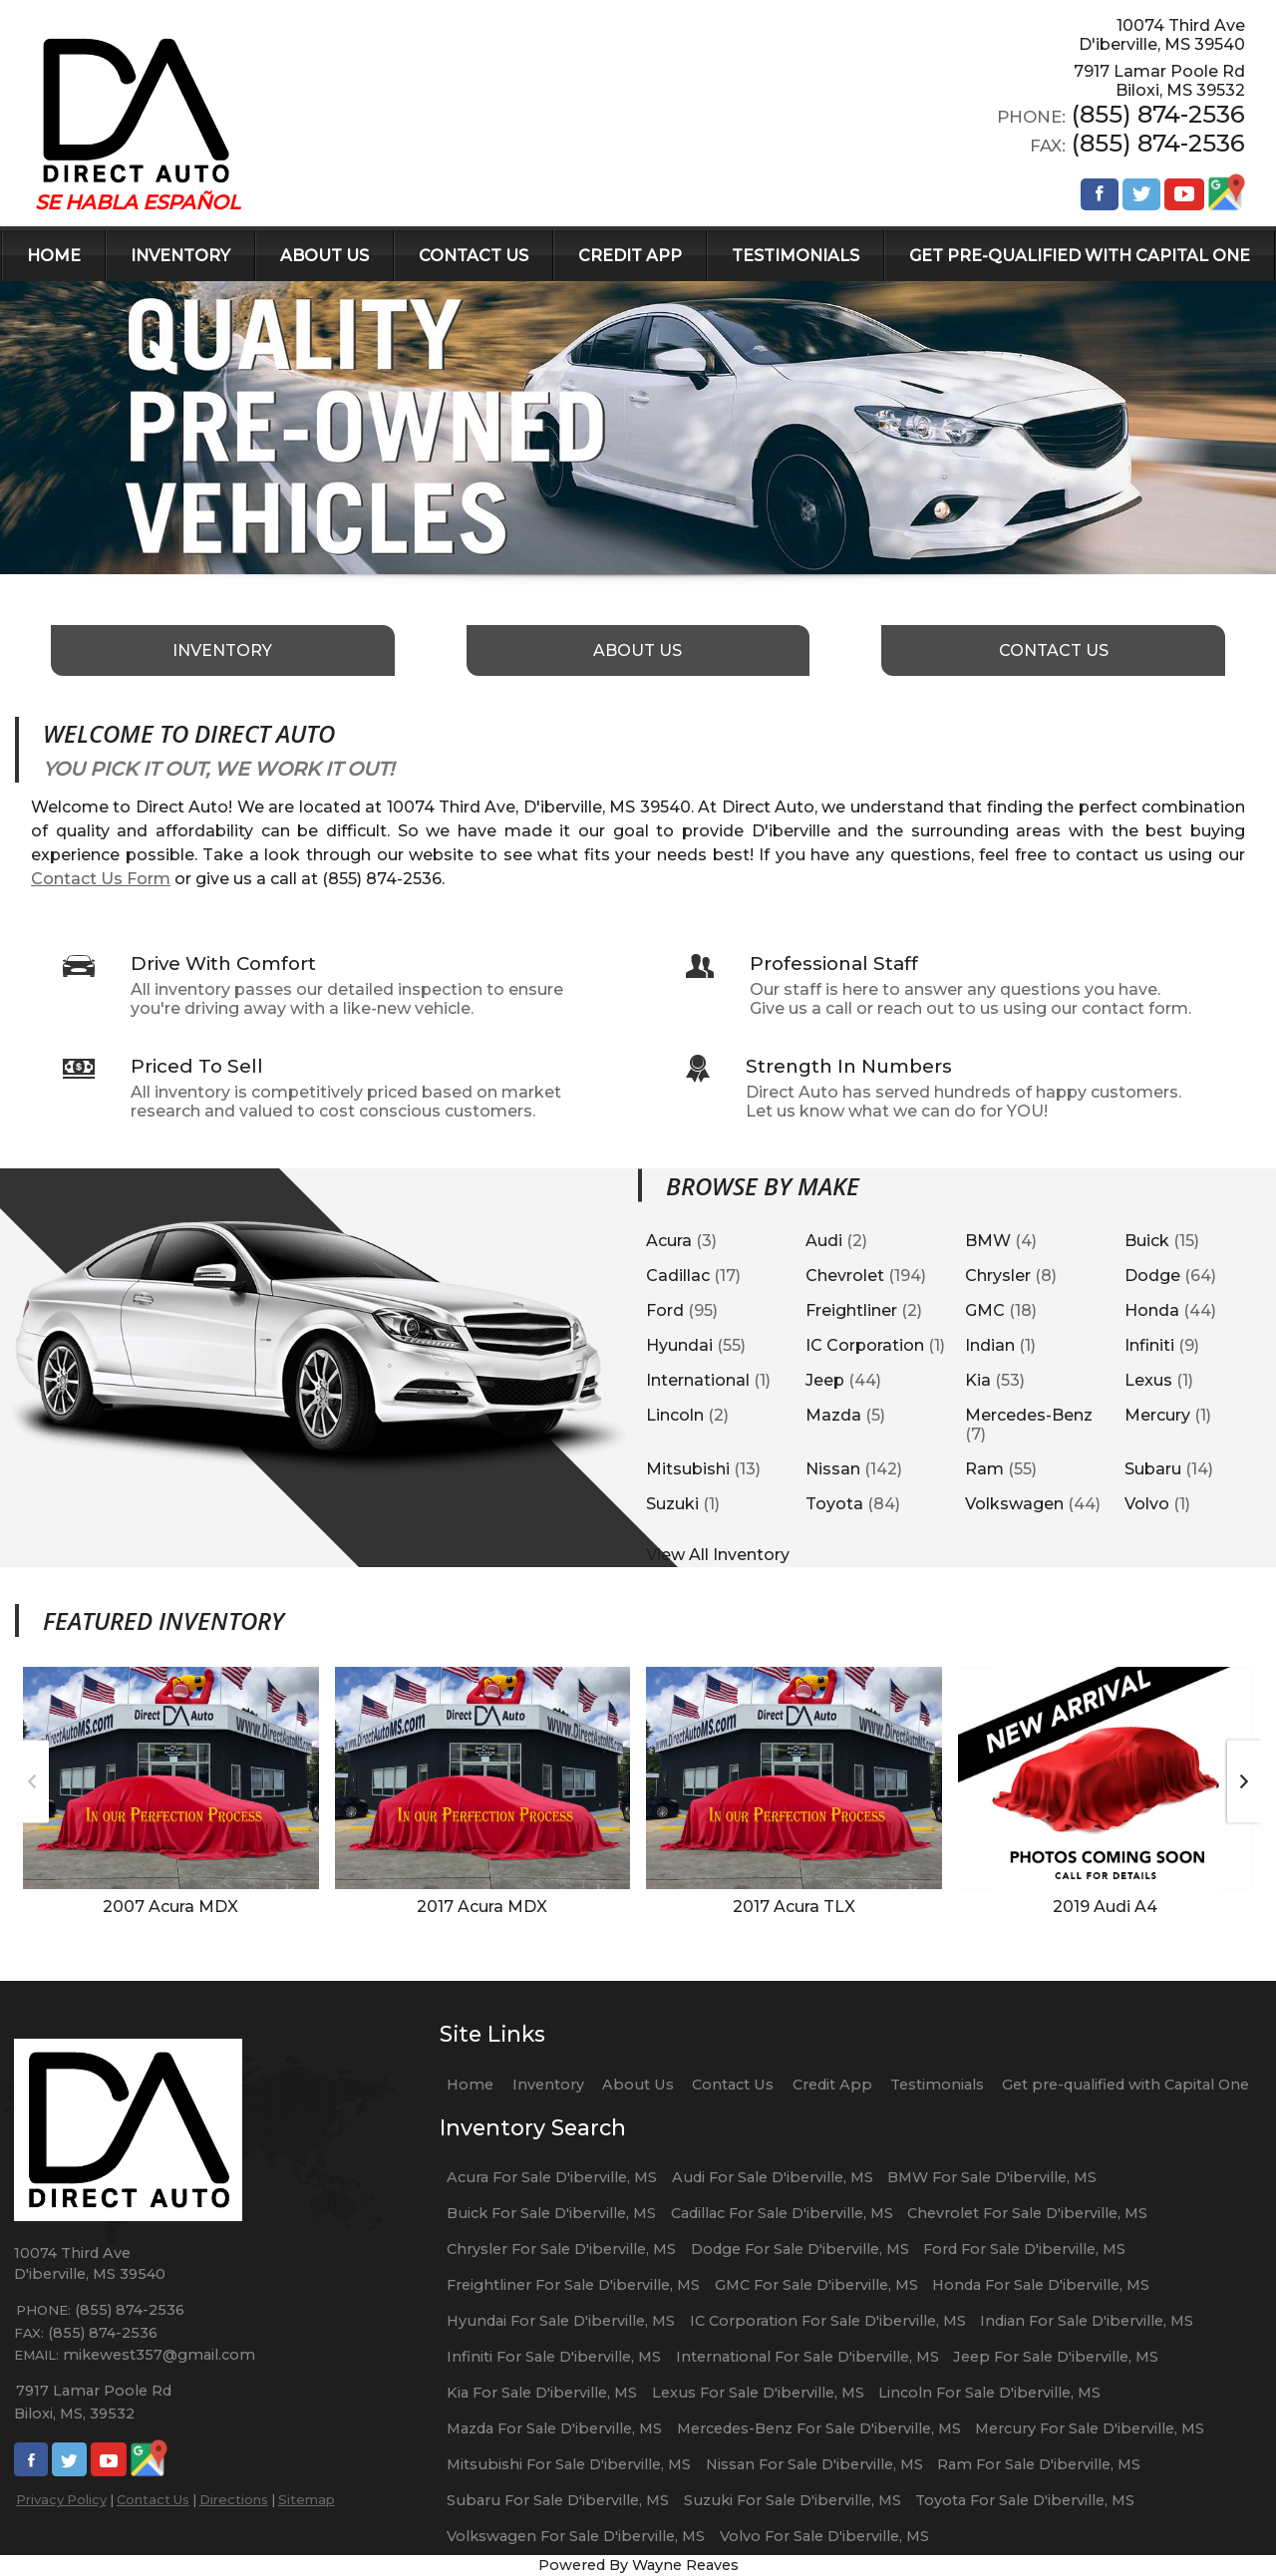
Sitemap (306, 2499)
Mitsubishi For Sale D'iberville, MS (569, 2464)
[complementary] (1216, 2516)
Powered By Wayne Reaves (638, 2565)
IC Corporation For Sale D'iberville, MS (828, 2321)
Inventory (548, 2084)
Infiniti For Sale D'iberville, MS (554, 2357)
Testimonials (937, 2084)
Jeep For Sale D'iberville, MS (1055, 2357)
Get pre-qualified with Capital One (1125, 2084)
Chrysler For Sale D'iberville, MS (561, 2249)
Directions (233, 2499)
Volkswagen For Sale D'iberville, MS (576, 2536)
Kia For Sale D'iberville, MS (542, 2393)
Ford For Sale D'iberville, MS (1024, 2249)
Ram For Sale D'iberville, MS (1038, 2464)
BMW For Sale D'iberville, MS (992, 2177)
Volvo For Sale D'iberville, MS (824, 2536)
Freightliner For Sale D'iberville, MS (573, 2285)
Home (470, 2084)
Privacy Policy (61, 2499)
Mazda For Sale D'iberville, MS (554, 2428)
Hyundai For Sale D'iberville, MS (561, 2321)
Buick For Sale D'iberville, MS (551, 2213)
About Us (638, 2084)
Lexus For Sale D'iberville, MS (758, 2393)
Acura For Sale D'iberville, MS (552, 2177)
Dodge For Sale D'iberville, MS (800, 2249)
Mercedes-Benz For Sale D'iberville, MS (819, 2428)
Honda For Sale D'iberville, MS (1040, 2285)
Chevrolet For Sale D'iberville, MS (1027, 2213)
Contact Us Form (100, 878)
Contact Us (153, 2499)
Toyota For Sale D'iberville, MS (1024, 2500)
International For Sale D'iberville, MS (807, 2357)
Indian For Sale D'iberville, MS (1086, 2321)
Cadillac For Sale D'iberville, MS (782, 2213)
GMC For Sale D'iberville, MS (816, 2285)
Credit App (832, 2084)
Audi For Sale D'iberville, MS (772, 2177)
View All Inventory (718, 1553)
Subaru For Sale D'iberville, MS (558, 2500)
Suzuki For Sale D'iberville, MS (792, 2500)
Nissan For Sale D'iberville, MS (814, 2464)
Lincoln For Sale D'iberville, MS (989, 2393)
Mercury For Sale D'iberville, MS (1089, 2428)
